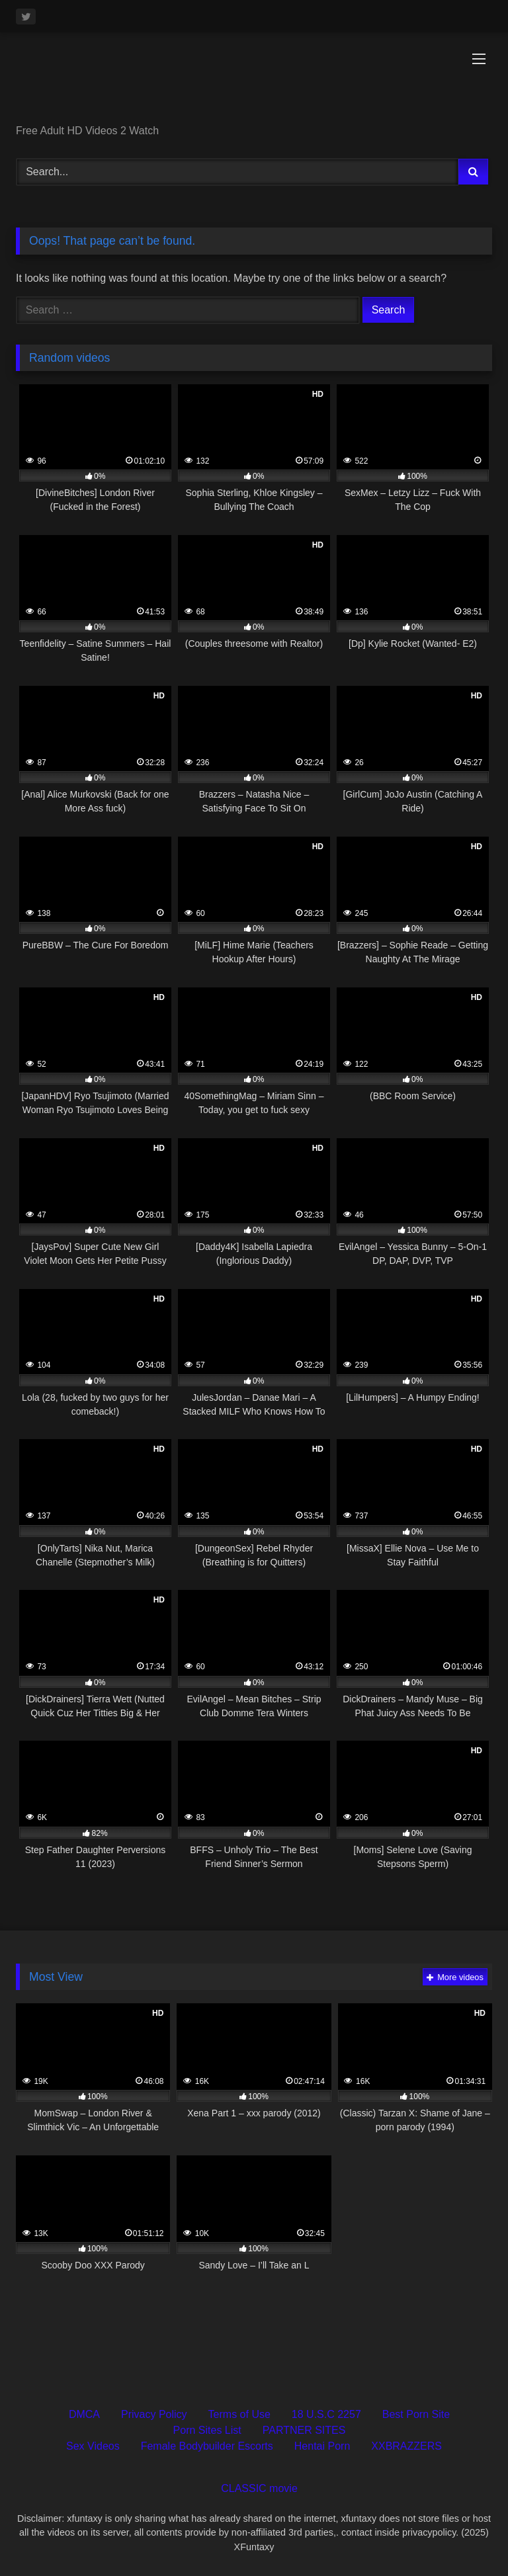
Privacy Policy (154, 2414)
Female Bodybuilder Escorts (207, 2446)
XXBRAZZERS (406, 2446)
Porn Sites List (207, 2430)
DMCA (84, 2414)
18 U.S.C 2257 (326, 2414)
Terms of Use (239, 2414)
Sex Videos (93, 2446)
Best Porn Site (416, 2414)
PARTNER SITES (304, 2430)
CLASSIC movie (259, 2488)
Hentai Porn (322, 2446)
